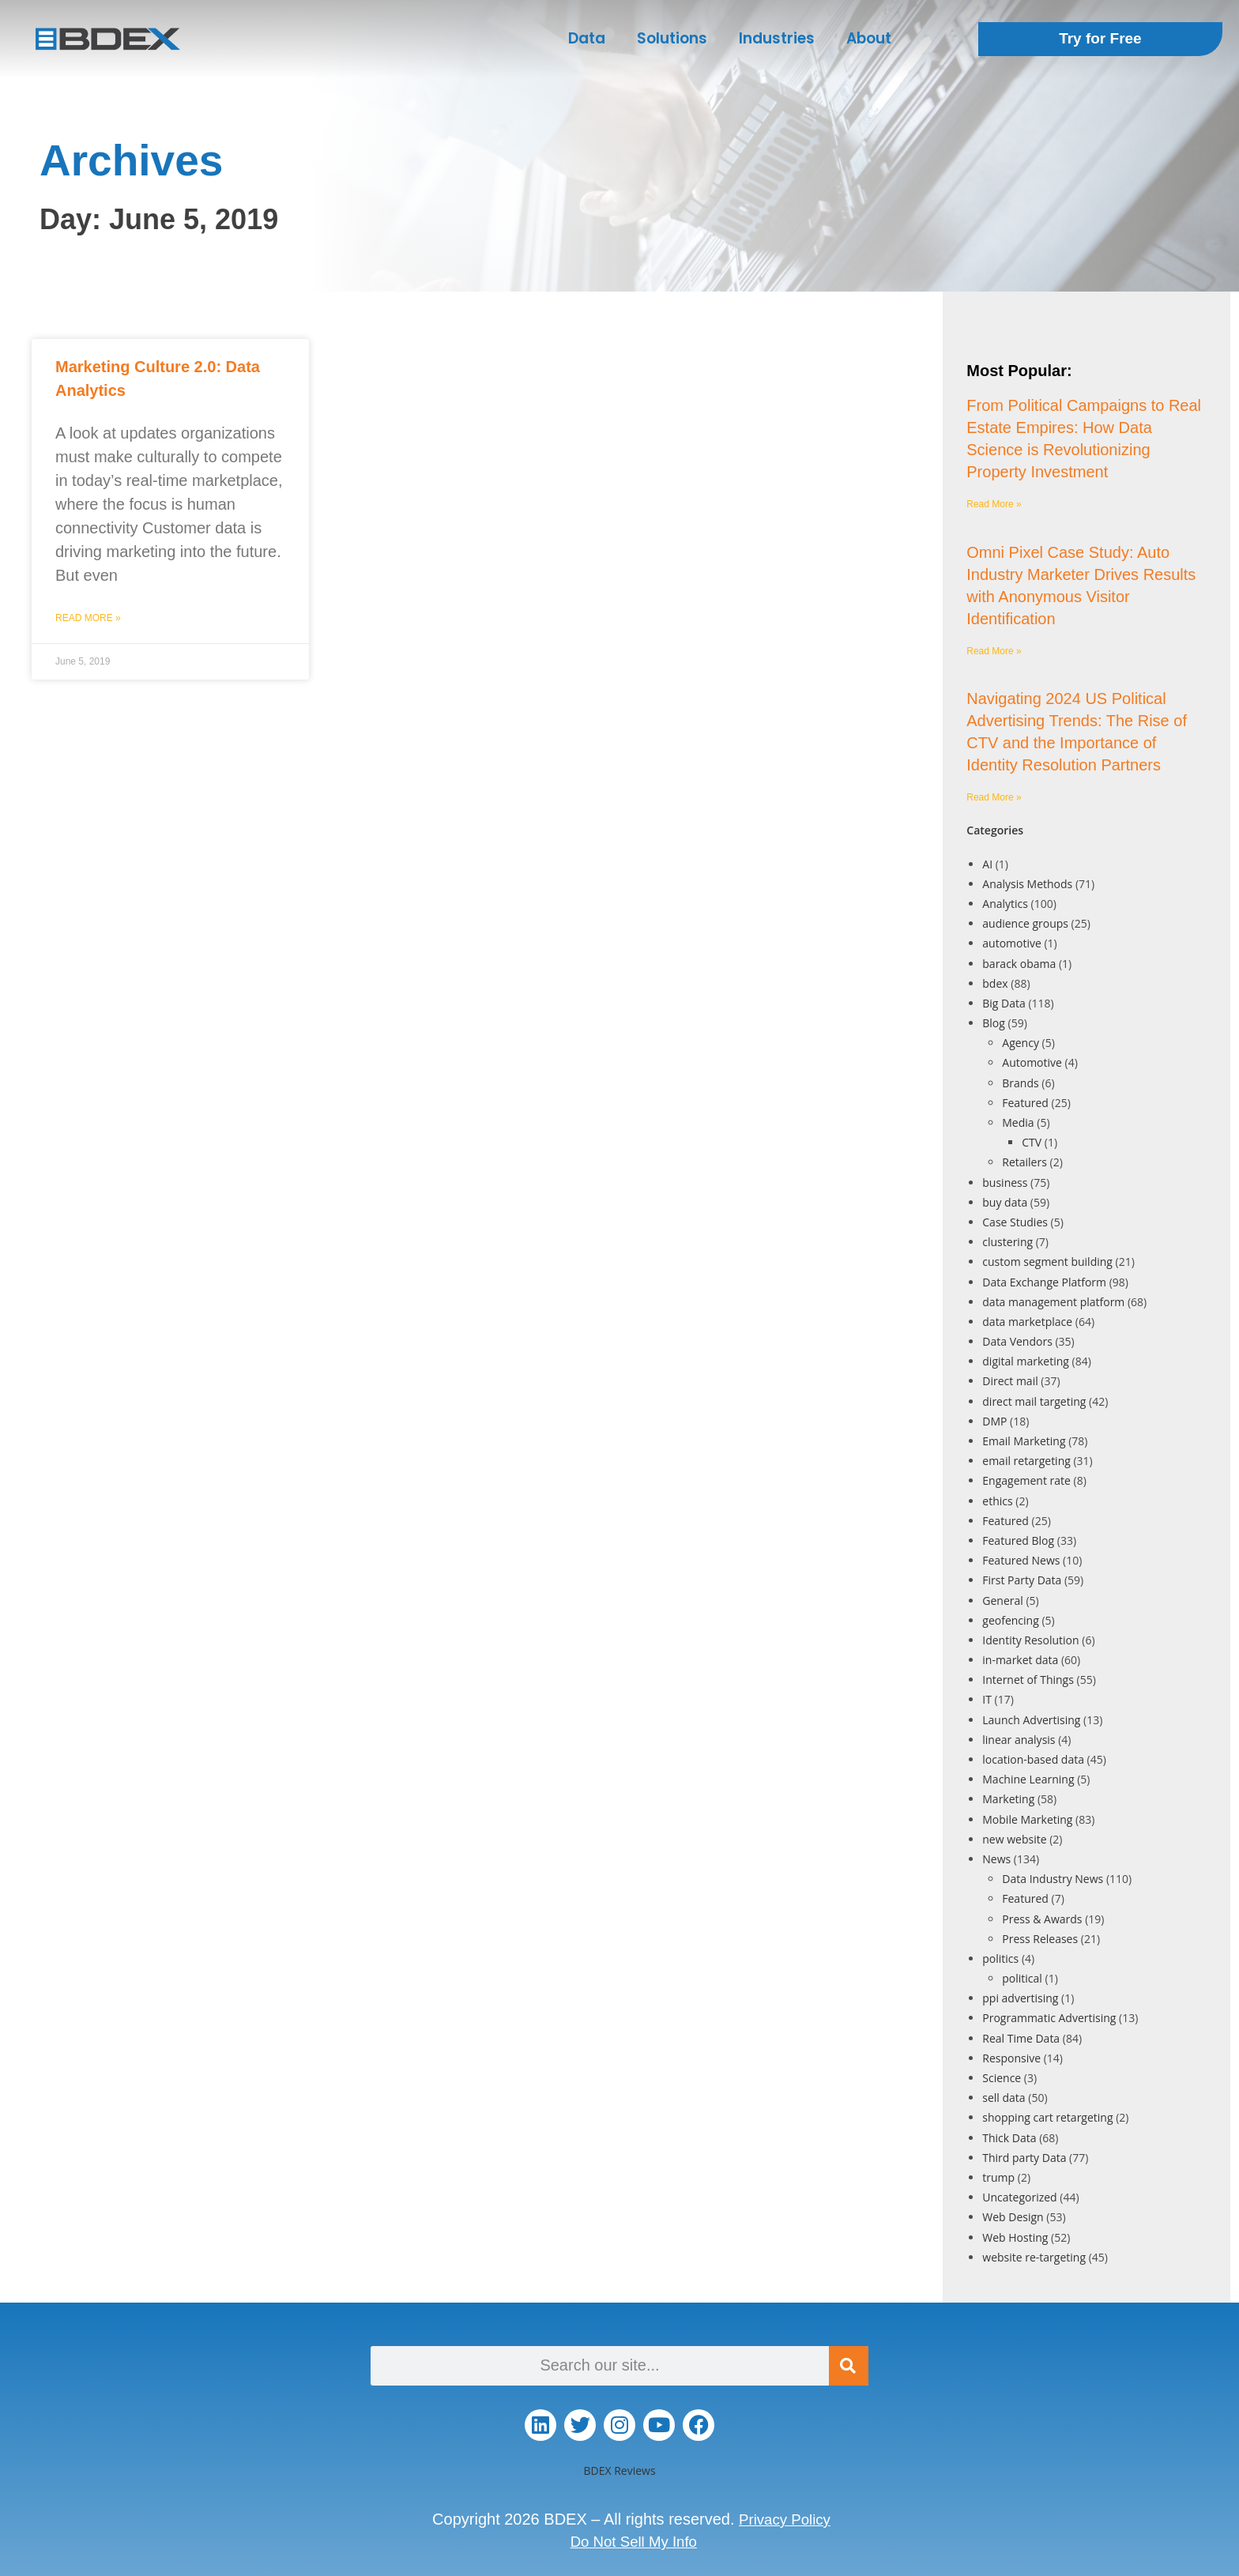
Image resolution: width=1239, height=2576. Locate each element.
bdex (994, 983)
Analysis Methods (1027, 883)
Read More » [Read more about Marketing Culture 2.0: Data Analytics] (88, 617)
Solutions (672, 38)
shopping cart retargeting (1047, 2117)
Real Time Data (1021, 2038)
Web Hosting (1015, 2237)
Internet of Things (1028, 1679)
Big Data (1004, 1003)
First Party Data (1021, 1579)
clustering (1007, 1241)
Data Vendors (1017, 1341)
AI (987, 864)
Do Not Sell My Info (634, 2541)
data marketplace (1027, 1321)
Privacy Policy (785, 2519)
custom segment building (1047, 1261)
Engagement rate (1026, 1480)
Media (1018, 1122)
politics (1000, 1958)
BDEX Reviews (619, 2470)
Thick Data (1009, 2137)
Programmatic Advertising (1049, 2017)
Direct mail (1010, 1380)
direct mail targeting (1034, 1401)
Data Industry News (1052, 1878)
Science (1001, 2077)
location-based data (1033, 1759)
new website (1014, 1839)
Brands (1020, 1082)
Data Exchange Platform (1044, 1282)
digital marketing (1025, 1361)
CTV (1031, 1142)
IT (987, 1699)
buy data (1004, 1202)
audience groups (1025, 923)
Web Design (1012, 2216)
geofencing (1010, 1620)
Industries (777, 38)
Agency (1020, 1042)
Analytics (1005, 903)
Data (586, 38)
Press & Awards (1042, 1918)
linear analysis (1018, 1739)
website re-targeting (1034, 2257)
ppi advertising (1020, 1997)
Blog (993, 1022)
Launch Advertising (1031, 1719)
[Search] (848, 2366)
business (1004, 1182)
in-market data (1020, 1659)
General (1002, 1600)
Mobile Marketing (1027, 1819)
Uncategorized (1019, 2197)
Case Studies (1015, 1222)
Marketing (1008, 1798)
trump (998, 2177)
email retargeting (1026, 1460)
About (868, 38)
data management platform (1053, 1301)
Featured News (1021, 1560)
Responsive (1011, 2058)
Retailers (1024, 1161)
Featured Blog (1018, 1540)
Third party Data (1024, 2157)
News (996, 1858)
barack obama (1019, 963)
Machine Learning (1028, 1779)
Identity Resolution (1030, 1640)
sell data (1003, 2097)
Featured (1025, 1102)
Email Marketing (1023, 1440)
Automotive (1032, 1062)
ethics (997, 1500)
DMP (994, 1421)
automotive (1011, 943)
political (1022, 1978)
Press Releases (1040, 1938)
